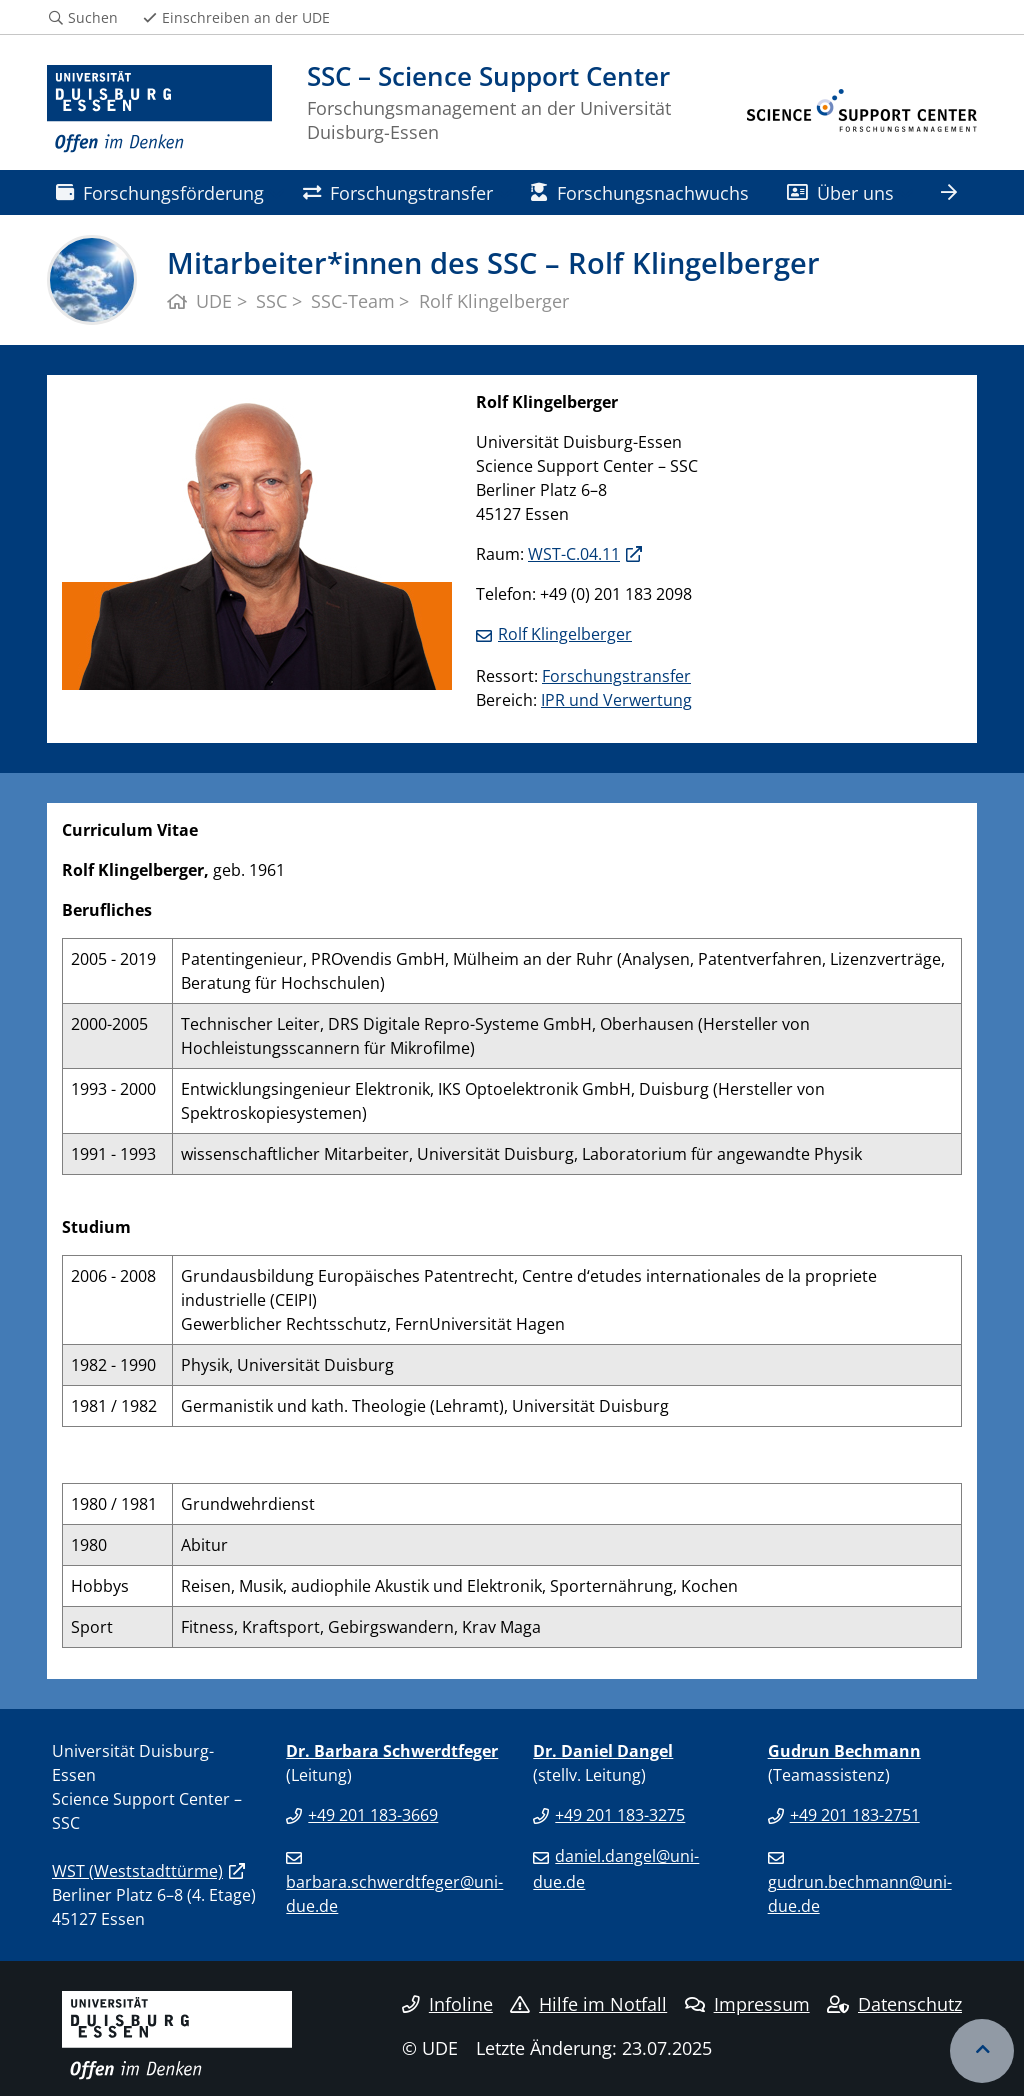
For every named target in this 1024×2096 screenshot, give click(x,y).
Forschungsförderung (160, 192)
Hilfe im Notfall (588, 2004)
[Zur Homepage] (159, 110)
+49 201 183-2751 (855, 1815)
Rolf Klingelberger (565, 634)
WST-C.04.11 (574, 554)
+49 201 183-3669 (373, 1815)
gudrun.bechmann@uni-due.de (860, 1894)
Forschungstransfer (398, 192)
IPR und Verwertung (616, 700)
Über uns (840, 192)
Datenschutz (894, 2004)
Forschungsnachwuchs (639, 192)
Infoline (447, 2004)
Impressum (747, 2004)
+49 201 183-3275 (620, 1815)
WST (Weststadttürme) (137, 1871)
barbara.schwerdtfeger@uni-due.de (394, 1894)
